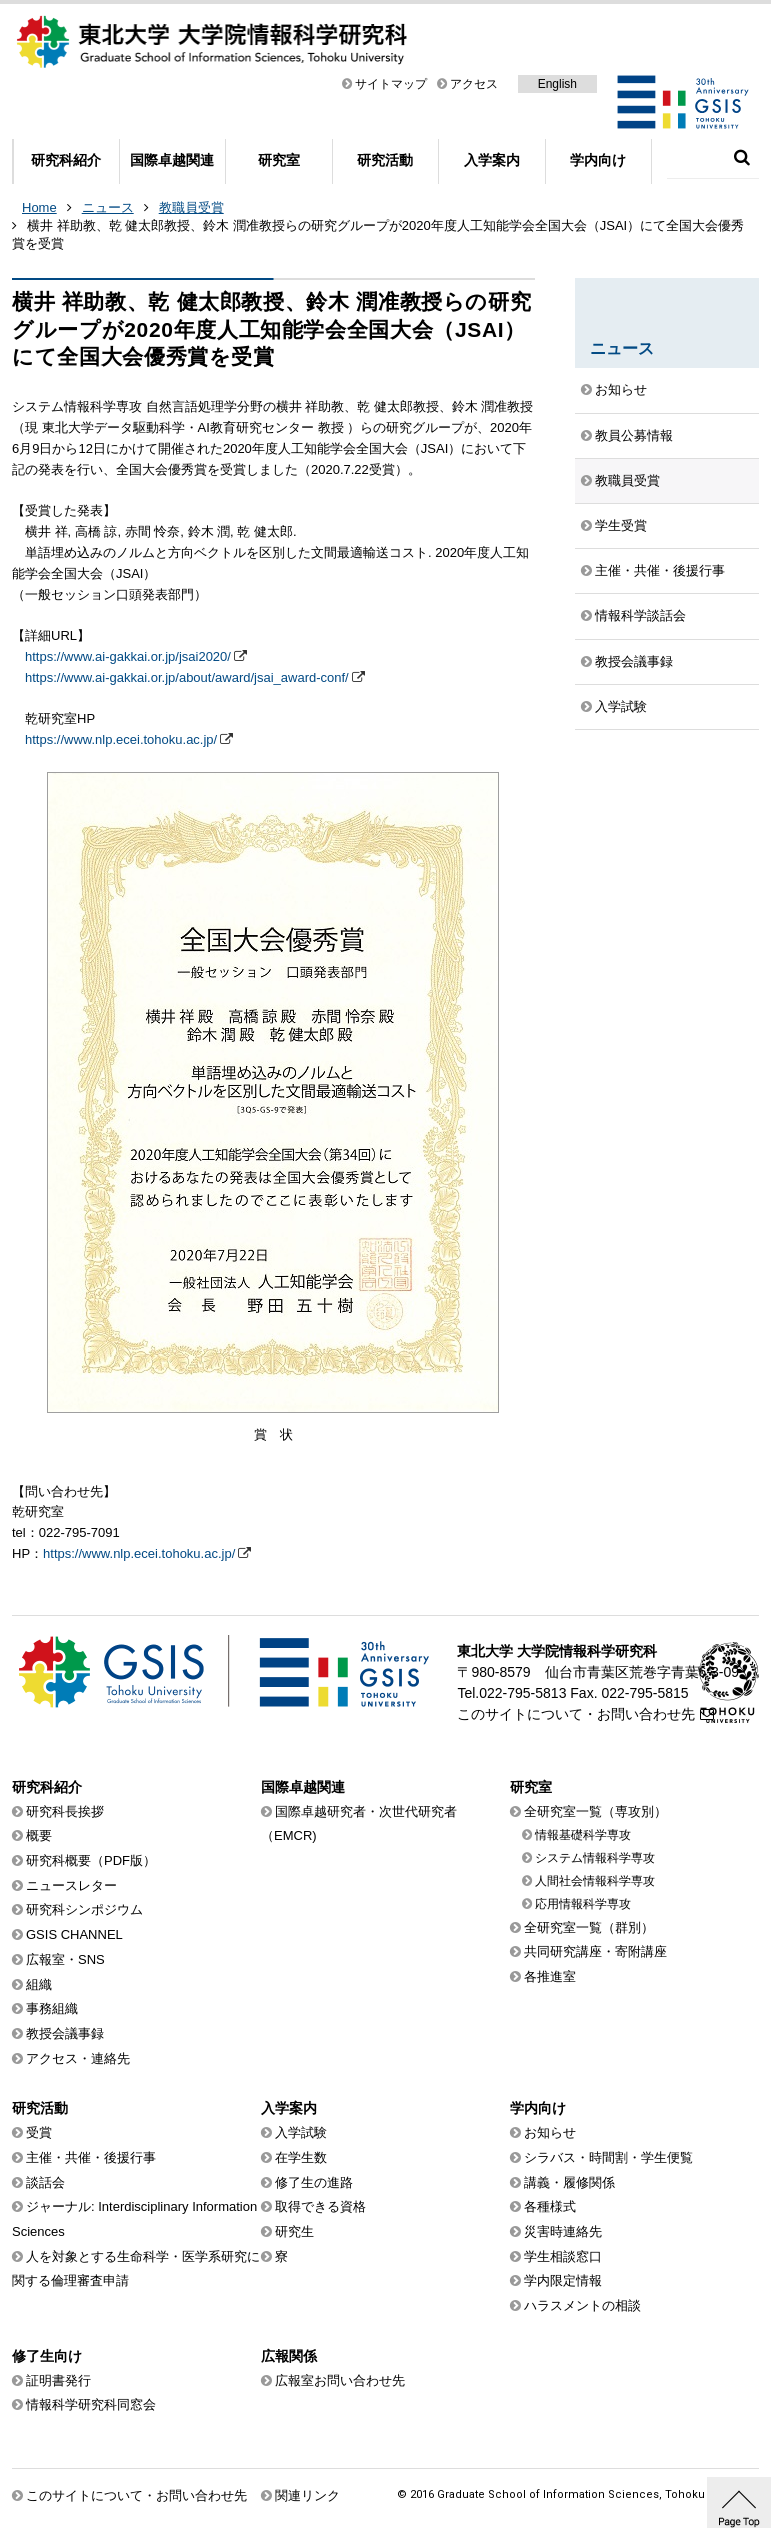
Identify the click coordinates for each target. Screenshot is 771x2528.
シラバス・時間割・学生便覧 (608, 2157)
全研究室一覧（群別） (589, 1927)
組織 (39, 1984)
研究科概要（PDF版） (91, 1860)
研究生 (294, 2231)
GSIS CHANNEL (74, 1934)
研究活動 (385, 160)
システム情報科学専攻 (595, 1858)
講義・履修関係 (569, 2182)
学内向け (598, 160)
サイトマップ (391, 84)
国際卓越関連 (172, 160)
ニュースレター (71, 1885)
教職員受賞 (191, 207)
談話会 (45, 2182)
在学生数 (301, 2157)
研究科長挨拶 (65, 1811)
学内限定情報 (563, 2280)
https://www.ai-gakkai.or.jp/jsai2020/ (128, 656)
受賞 (39, 2132)
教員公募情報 (634, 435)
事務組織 (52, 2008)
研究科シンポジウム (84, 1909)
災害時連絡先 (563, 2231)
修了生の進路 (314, 2182)
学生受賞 (621, 525)
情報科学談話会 (640, 615)
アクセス (474, 84)
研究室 (279, 160)
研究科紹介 (66, 160)
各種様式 (550, 2206)
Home (39, 207)
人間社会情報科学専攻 (595, 1881)
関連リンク (307, 2495)
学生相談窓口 (563, 2256)
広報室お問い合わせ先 (340, 2380)
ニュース (108, 207)
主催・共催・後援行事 (660, 570)
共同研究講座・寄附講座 (595, 1951)
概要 (39, 1835)
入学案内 (492, 160)
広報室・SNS (65, 1959)
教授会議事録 (634, 661)
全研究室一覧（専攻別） (595, 1811)
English (557, 84)
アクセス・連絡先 (78, 2058)
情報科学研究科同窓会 (91, 2404)
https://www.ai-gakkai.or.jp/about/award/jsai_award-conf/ (187, 677)
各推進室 (550, 1976)
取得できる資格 (320, 2206)
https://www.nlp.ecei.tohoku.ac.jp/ (121, 739)
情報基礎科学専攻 (583, 1835)
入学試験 (621, 706)
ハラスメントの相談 (582, 2305)
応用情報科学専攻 (583, 1904)
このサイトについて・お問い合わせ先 (576, 1714)
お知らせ (621, 389)
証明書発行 (58, 2380)
